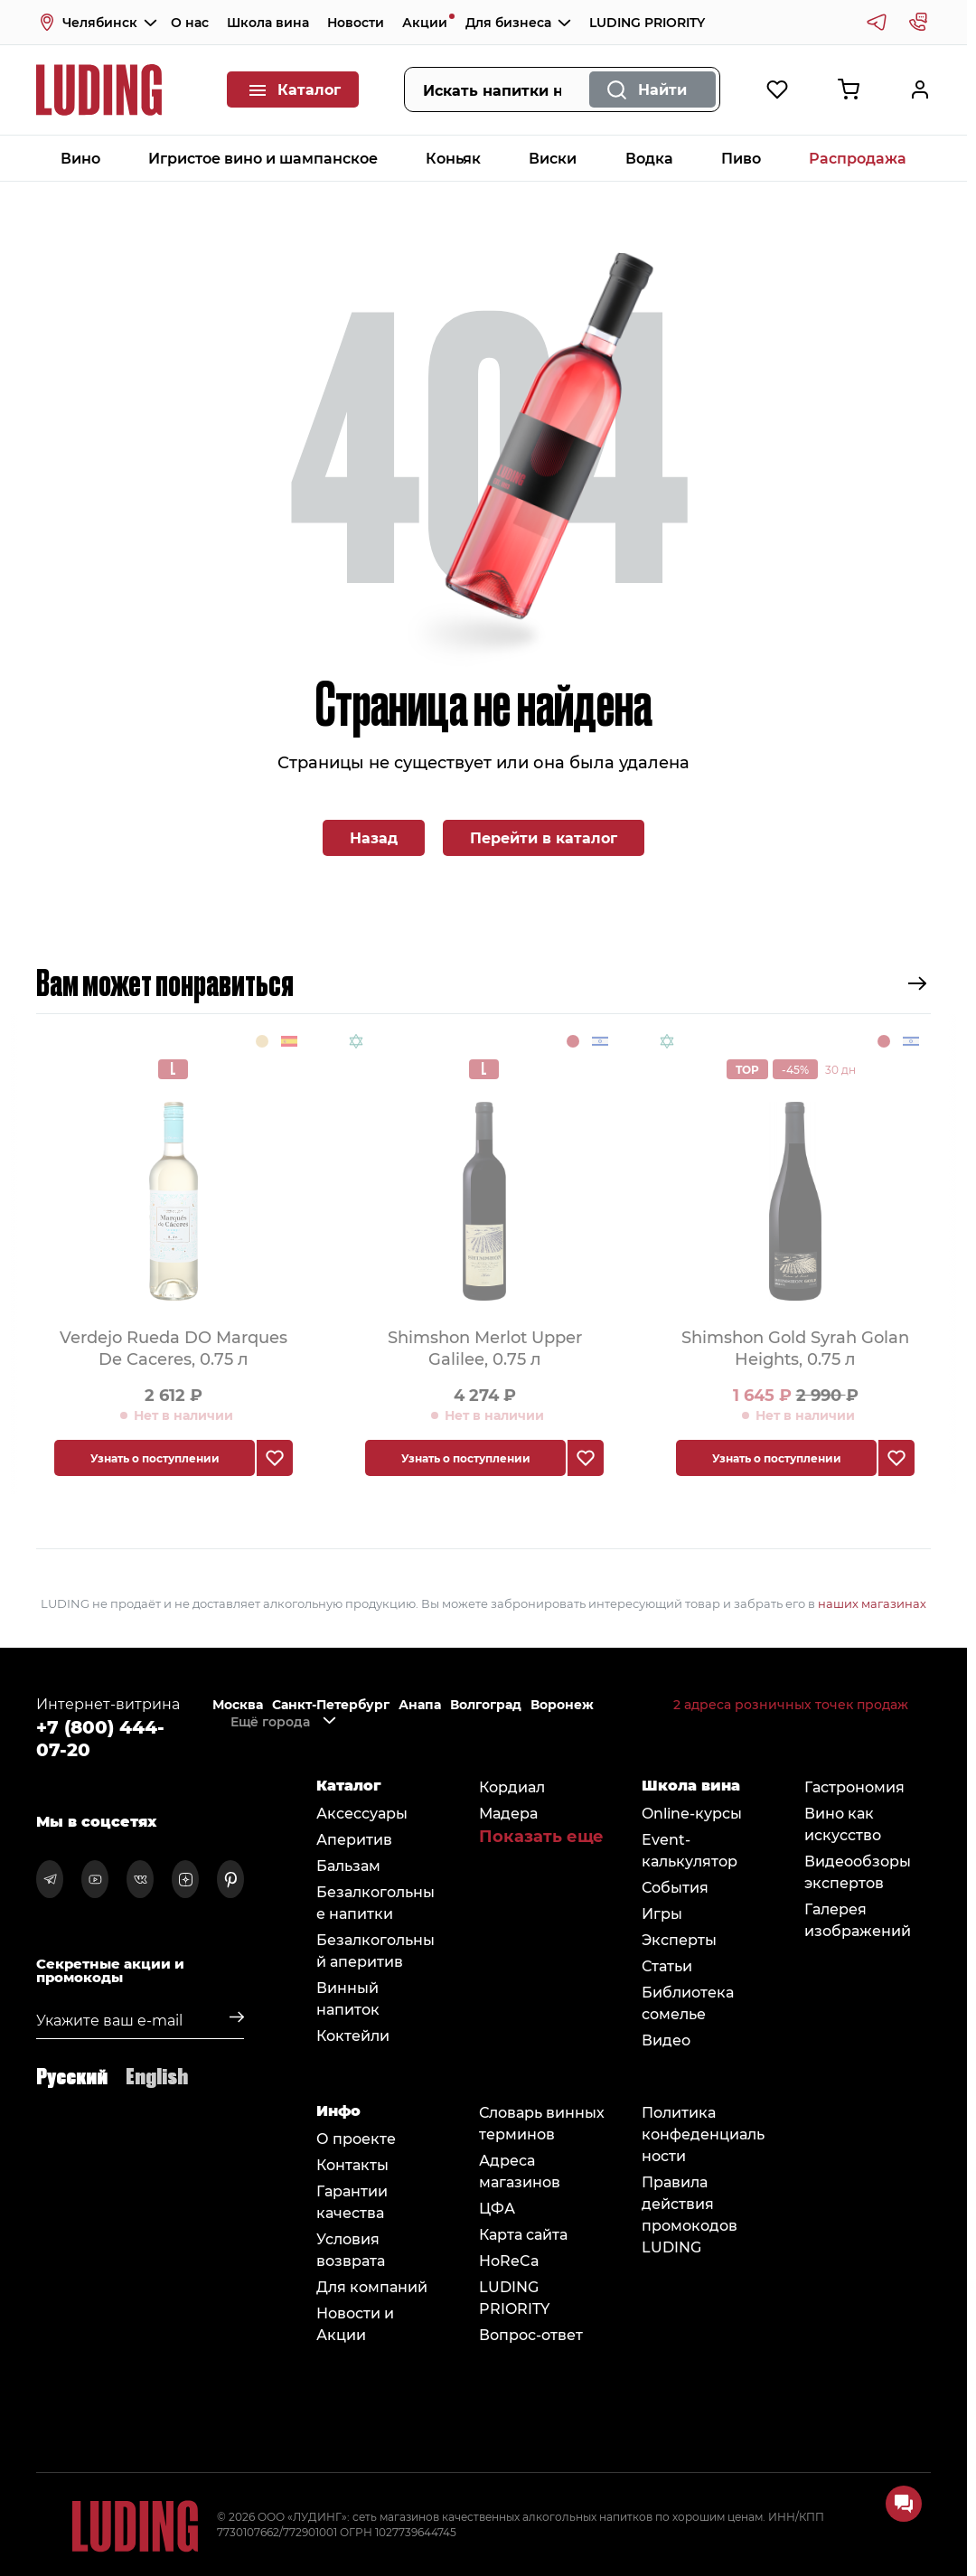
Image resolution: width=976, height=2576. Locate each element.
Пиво (741, 157)
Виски (553, 157)
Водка (649, 157)
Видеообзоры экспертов (857, 1871)
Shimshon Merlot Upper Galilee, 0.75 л (485, 1347)
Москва (237, 1704)
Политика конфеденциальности (703, 2133)
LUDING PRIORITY (647, 22)
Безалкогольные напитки (375, 1902)
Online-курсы (692, 1812)
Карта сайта (523, 2233)
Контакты (352, 2164)
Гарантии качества (352, 2201)
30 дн (840, 1069)
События (675, 1886)
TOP (747, 1069)
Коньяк (453, 157)
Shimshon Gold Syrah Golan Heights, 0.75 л (795, 1347)
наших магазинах (872, 1603)
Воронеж (562, 1704)
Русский (72, 2075)
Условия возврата (350, 2249)
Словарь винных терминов (542, 2122)
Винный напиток (348, 1998)
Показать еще (541, 1836)
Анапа (420, 1704)
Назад (374, 837)
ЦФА (497, 2207)
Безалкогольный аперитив (375, 1950)
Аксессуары (362, 1812)
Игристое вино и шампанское (263, 157)
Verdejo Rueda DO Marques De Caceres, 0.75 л (173, 1347)
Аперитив (354, 1838)
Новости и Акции (355, 2323)
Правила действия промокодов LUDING (689, 2214)
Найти (662, 89)
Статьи (667, 1965)
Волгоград (485, 1704)
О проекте (356, 2138)
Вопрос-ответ (531, 2334)
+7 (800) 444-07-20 (100, 1737)
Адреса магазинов (519, 2170)
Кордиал (512, 1786)
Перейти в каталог (543, 837)
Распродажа (857, 157)
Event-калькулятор (689, 1849)
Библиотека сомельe (688, 2002)
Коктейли (352, 2035)
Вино (80, 157)
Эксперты (679, 1939)
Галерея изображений (857, 1919)
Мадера (508, 1812)
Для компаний (371, 2286)
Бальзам (348, 1865)
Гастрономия (854, 1786)
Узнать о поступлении (155, 1458)
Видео (666, 2039)
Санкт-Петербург (330, 1704)
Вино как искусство (842, 1823)
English (157, 2075)
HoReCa (509, 2260)
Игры (662, 1913)
